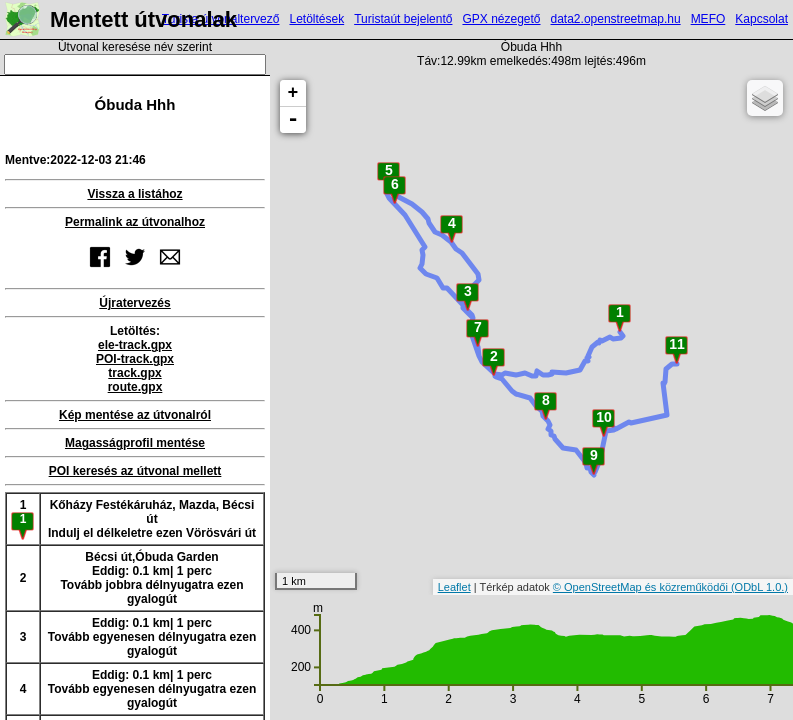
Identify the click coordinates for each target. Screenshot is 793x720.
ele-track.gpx (135, 345)
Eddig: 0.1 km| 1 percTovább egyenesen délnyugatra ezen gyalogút (152, 637)
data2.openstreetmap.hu (616, 19)
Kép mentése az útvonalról (135, 415)
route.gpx (135, 387)
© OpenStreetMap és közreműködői (642, 587)
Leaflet (454, 587)
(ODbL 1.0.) (759, 587)
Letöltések (316, 19)
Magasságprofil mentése (135, 443)
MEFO (708, 19)
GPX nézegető (501, 19)
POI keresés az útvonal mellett (135, 471)
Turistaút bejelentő (403, 19)
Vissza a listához (134, 194)
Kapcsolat (761, 19)
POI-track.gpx (135, 359)
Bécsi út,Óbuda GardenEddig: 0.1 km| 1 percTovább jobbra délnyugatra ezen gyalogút (151, 578)
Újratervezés (134, 303)
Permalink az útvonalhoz (135, 222)
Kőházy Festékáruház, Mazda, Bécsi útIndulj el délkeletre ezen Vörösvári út (152, 519)
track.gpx (134, 373)
